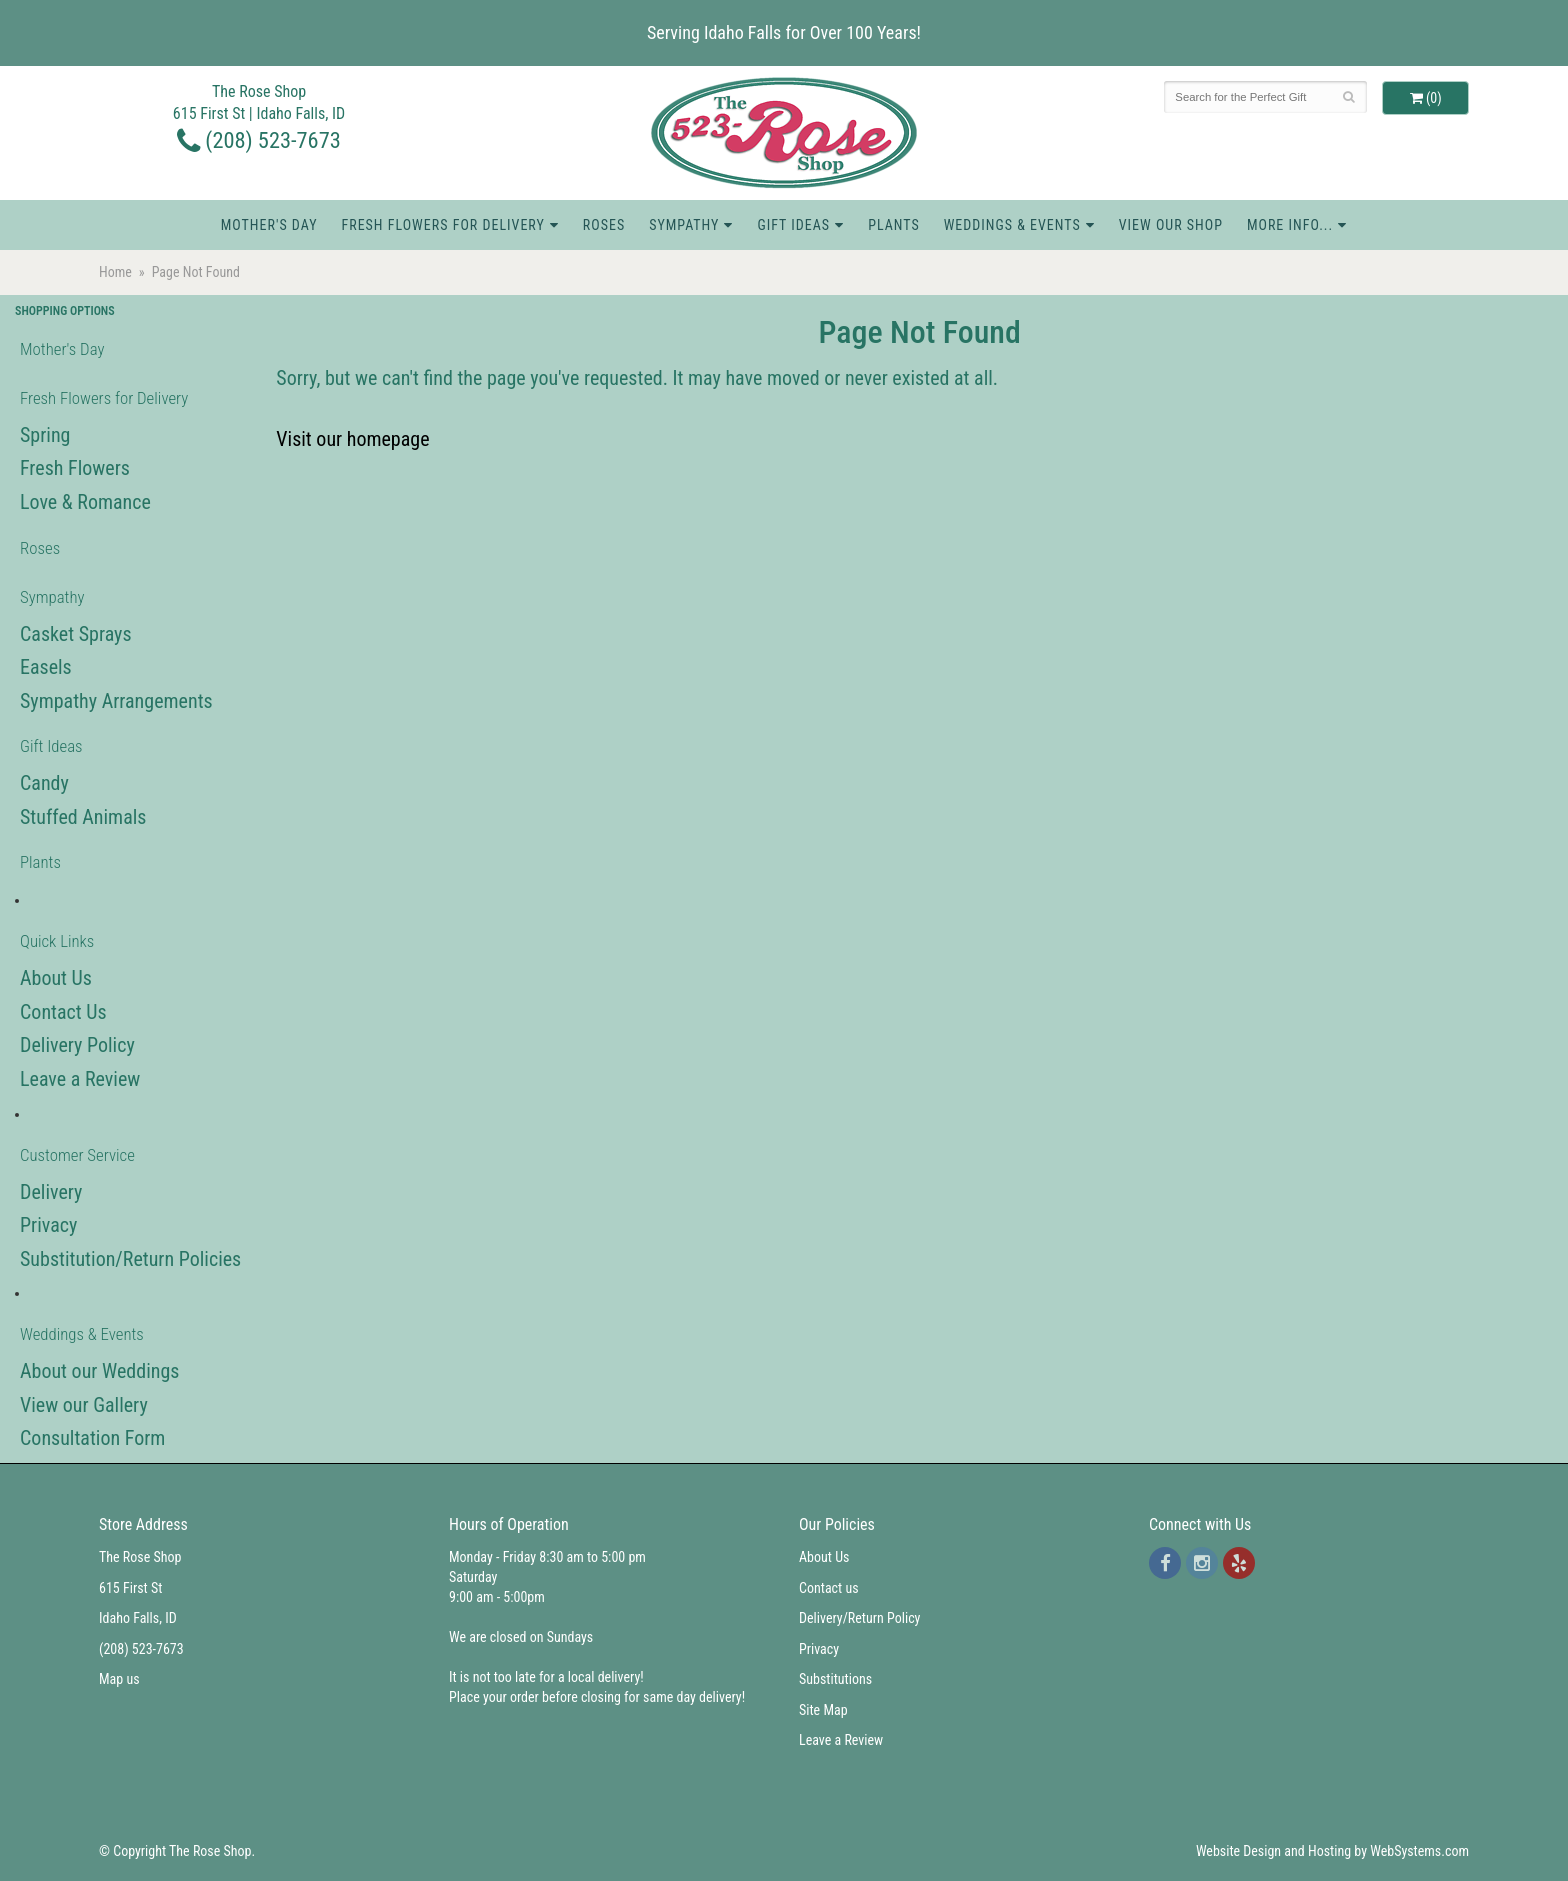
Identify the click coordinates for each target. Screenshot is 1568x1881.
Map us (119, 1679)
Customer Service (77, 1155)
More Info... (1290, 225)
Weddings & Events (1012, 225)
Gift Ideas (793, 225)
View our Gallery (84, 1405)
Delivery (51, 1192)
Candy (44, 783)
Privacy (48, 1225)
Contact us (829, 1588)
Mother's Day (269, 225)
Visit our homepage (352, 439)
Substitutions (835, 1679)
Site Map (823, 1710)
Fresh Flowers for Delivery (442, 225)
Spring (45, 435)
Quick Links (57, 941)
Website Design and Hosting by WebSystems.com (1332, 1851)
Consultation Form (92, 1438)
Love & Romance (85, 502)
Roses (604, 225)
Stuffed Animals (83, 817)
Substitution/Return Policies (130, 1259)
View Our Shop (1171, 225)
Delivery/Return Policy (859, 1618)
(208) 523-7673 (259, 140)
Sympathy (684, 225)
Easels (46, 667)
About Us (56, 978)
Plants (894, 225)
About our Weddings (99, 1371)
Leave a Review (80, 1079)
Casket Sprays (76, 634)
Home (115, 272)
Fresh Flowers (75, 468)
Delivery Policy (77, 1045)
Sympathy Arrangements (116, 701)
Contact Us (63, 1012)
